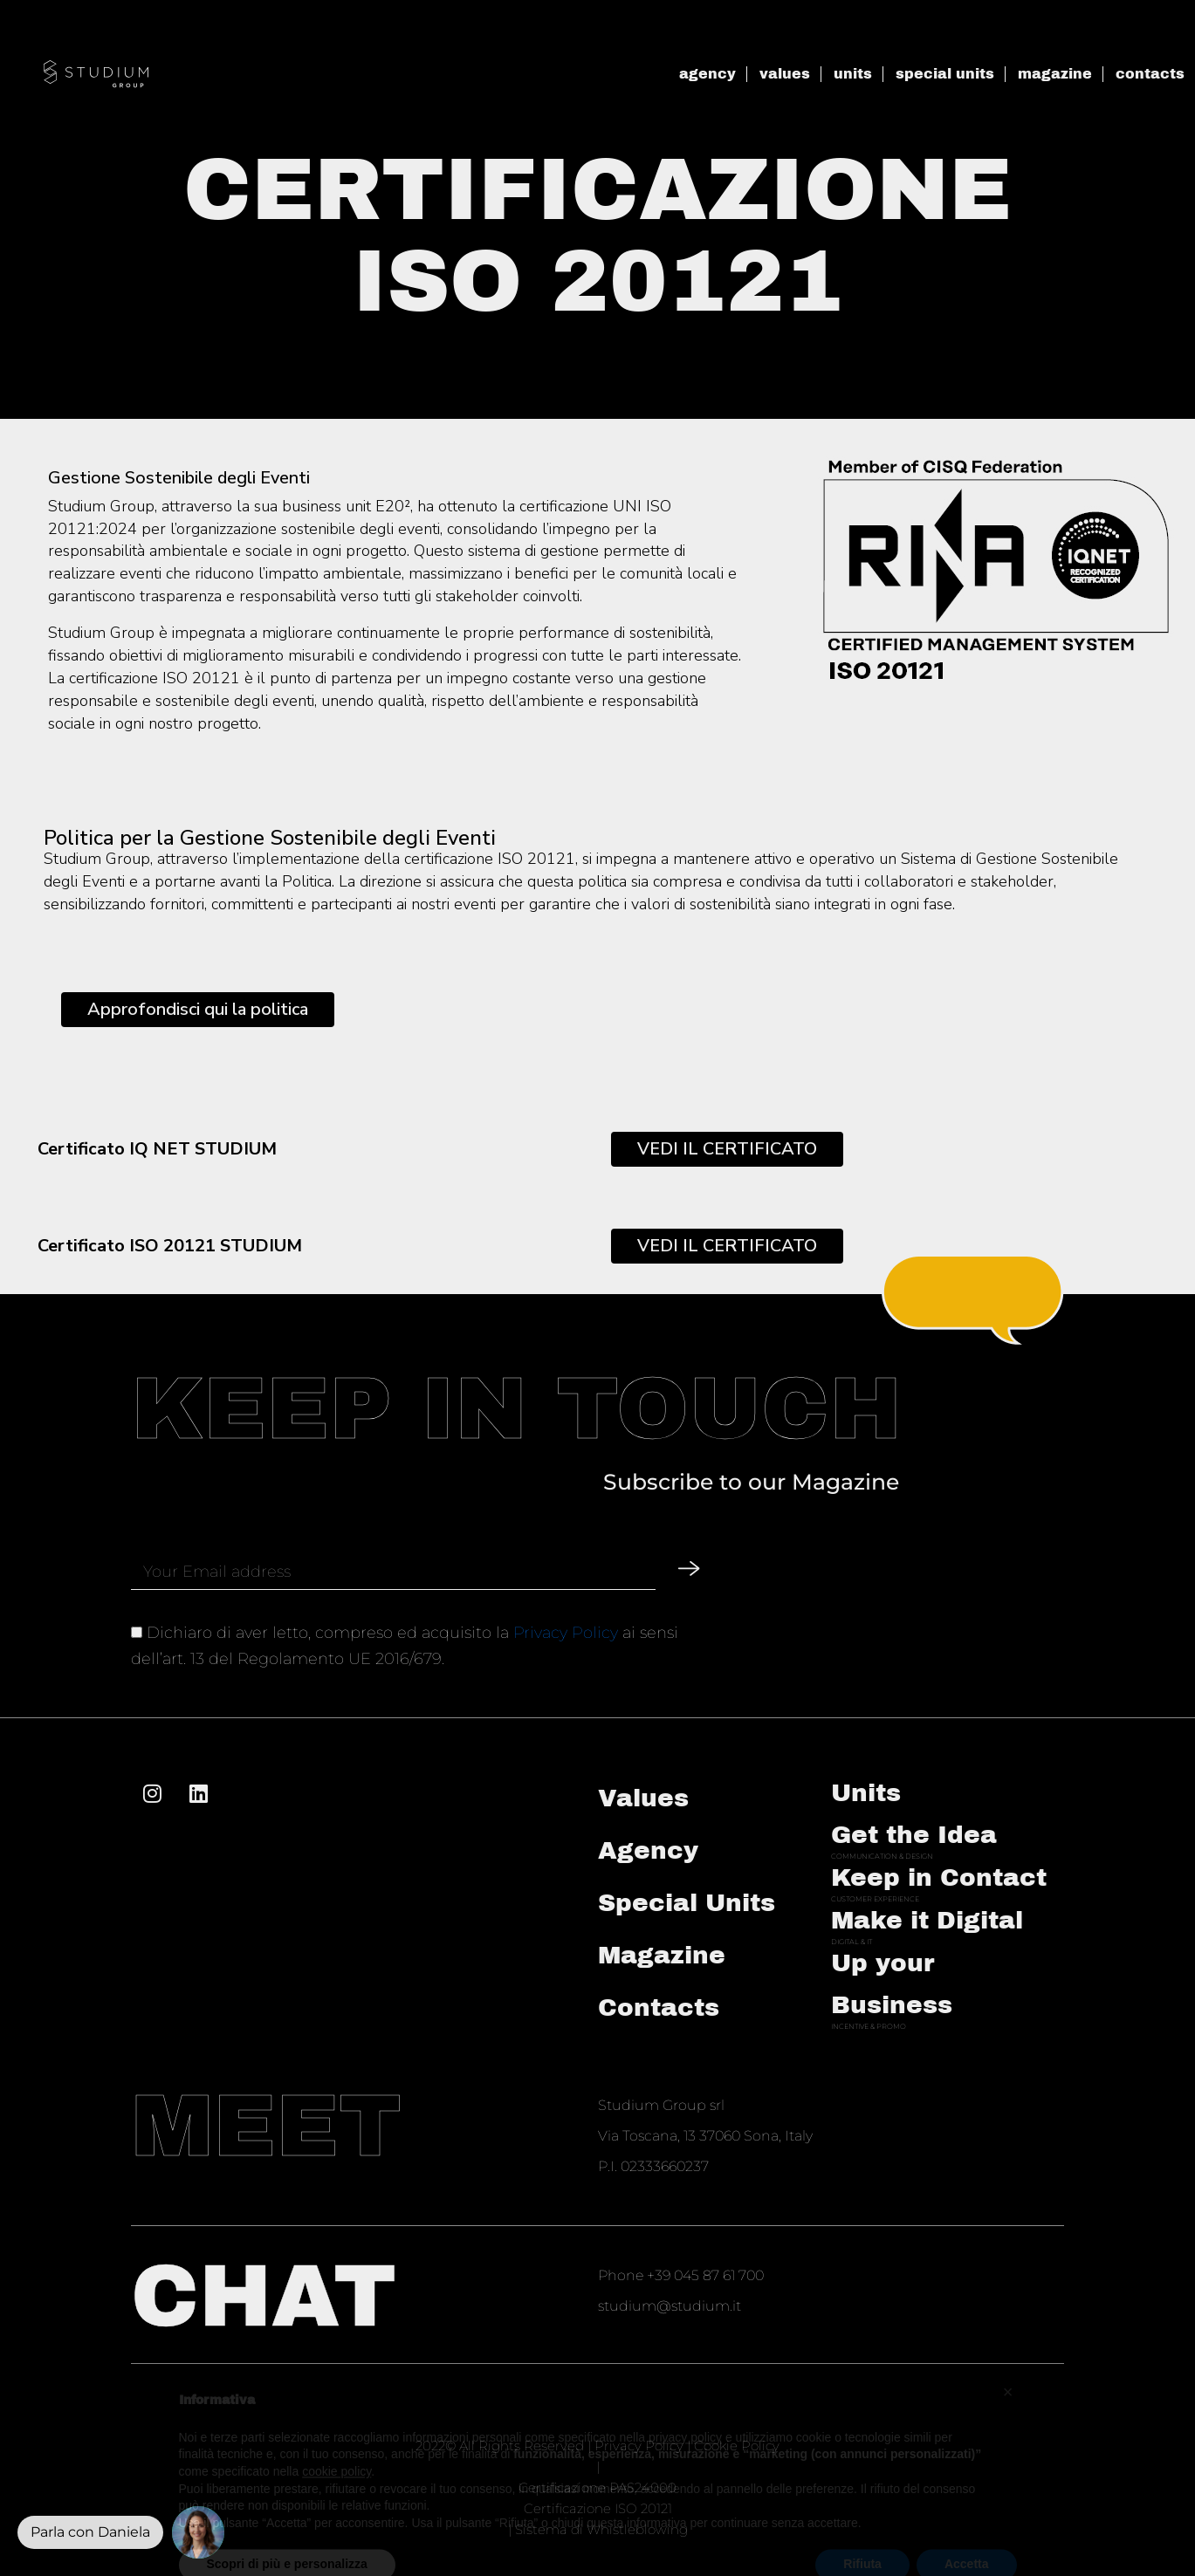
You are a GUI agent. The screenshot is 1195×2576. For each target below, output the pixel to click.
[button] (198, 2532)
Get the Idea (914, 1834)
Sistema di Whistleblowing (601, 2529)
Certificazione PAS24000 (597, 2487)
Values (643, 1798)
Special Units (686, 1902)
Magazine (661, 1955)
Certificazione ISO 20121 (598, 2508)
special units (945, 73)
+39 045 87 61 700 (705, 2275)
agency (707, 73)
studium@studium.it (669, 2306)
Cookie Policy (736, 2445)
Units (866, 1792)
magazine (1055, 73)
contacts (1150, 73)
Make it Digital (927, 1920)
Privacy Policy (565, 1632)
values (784, 73)
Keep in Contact (939, 1877)
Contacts (658, 2007)
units (853, 73)
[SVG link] (96, 73)
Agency (648, 1850)
